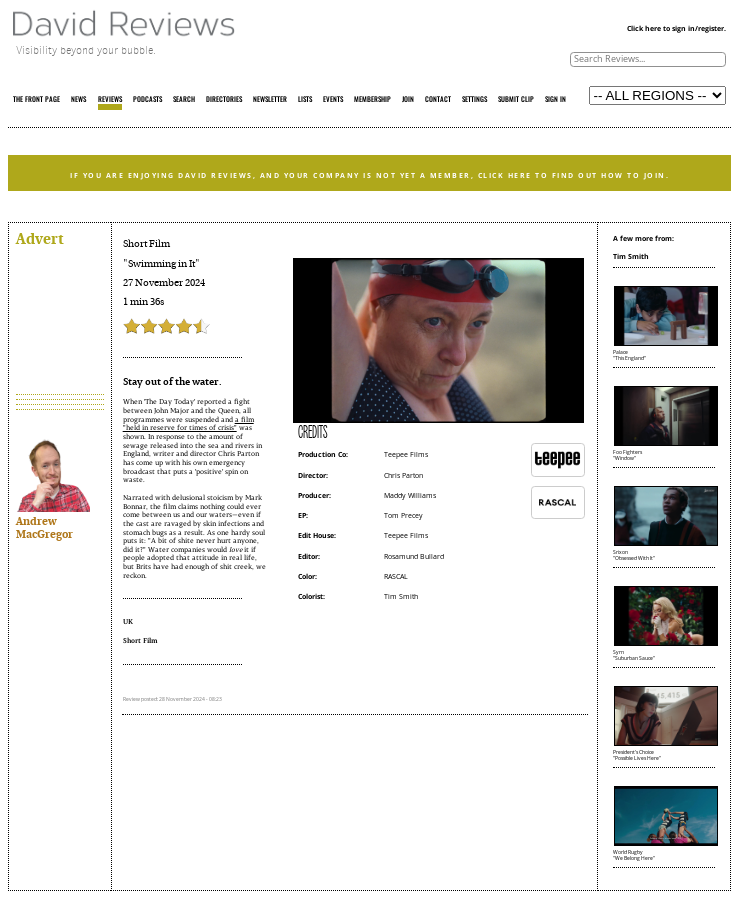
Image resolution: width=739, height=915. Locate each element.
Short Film (146, 244)
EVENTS (333, 99)
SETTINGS (474, 99)
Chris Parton (403, 475)
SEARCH (184, 99)
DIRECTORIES (224, 99)
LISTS (305, 99)
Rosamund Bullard (414, 556)
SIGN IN (555, 99)
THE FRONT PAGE (36, 99)
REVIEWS (110, 99)
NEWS (78, 99)
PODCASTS (147, 99)
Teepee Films (406, 454)
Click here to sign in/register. (676, 28)
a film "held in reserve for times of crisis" (188, 423)
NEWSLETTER (270, 99)
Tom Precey (403, 515)
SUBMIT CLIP (516, 99)
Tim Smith (401, 596)
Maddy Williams (410, 495)
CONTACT (438, 99)
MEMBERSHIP (372, 99)
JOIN (408, 99)
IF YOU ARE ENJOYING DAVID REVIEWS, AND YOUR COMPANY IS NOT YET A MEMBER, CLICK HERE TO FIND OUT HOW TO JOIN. (369, 175)
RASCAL (396, 576)
